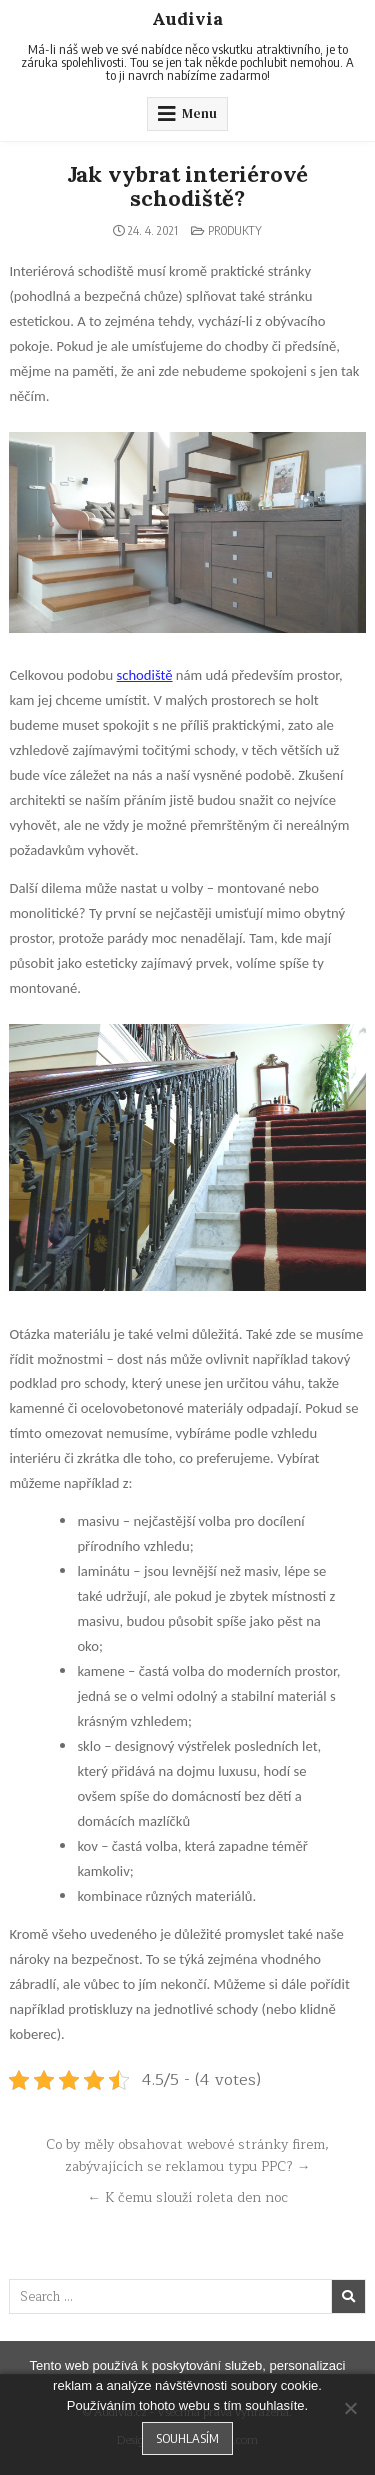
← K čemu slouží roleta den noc (187, 2197)
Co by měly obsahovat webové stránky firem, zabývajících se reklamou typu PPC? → (187, 2155)
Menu (199, 113)
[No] (350, 2408)
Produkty (235, 230)
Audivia (187, 18)
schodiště (144, 675)
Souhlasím (187, 2438)
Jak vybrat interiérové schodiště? (188, 186)
